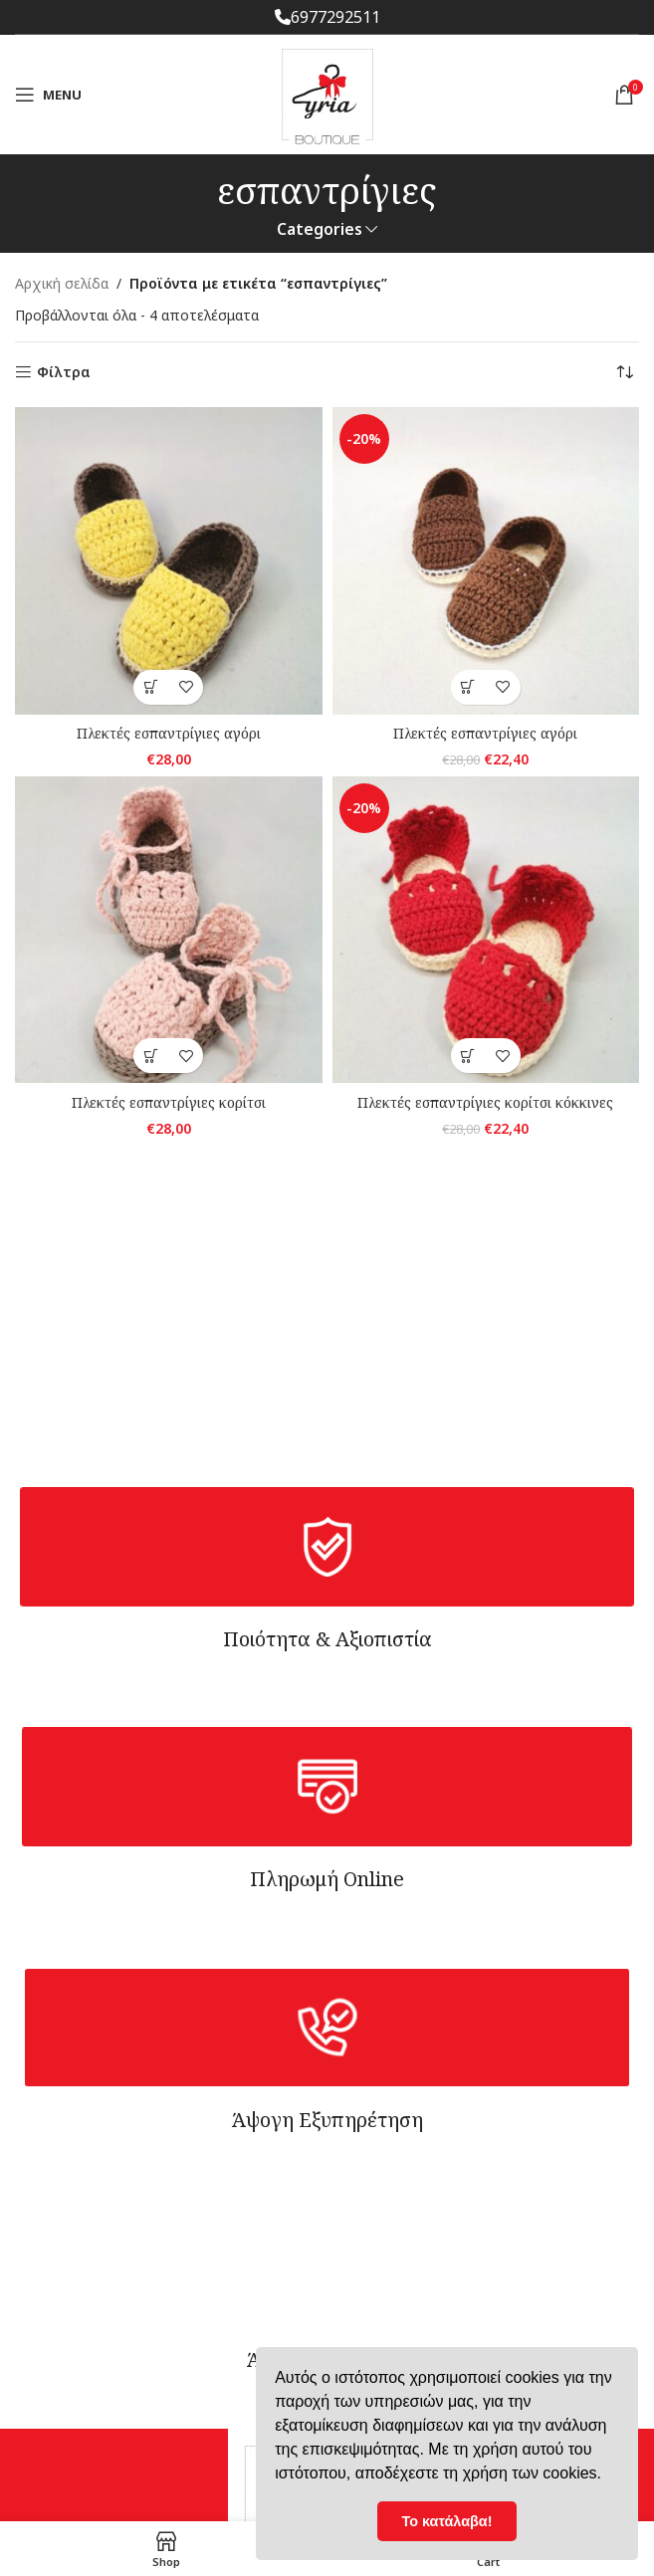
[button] (468, 687)
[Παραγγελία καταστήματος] (624, 372)
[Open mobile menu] (48, 94)
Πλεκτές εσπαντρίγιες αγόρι (169, 733)
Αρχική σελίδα (62, 283)
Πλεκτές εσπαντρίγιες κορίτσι (169, 1102)
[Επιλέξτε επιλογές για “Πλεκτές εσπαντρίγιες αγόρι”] (150, 687)
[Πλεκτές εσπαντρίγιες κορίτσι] (169, 930)
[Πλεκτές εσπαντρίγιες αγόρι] (169, 561)
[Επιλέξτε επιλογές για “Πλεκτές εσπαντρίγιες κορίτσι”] (150, 1055)
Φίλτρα (64, 372)
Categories (319, 229)
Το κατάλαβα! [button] (447, 2521)
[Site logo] (327, 93)
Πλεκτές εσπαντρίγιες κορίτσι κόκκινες (485, 1102)
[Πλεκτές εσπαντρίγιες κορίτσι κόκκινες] (486, 930)
